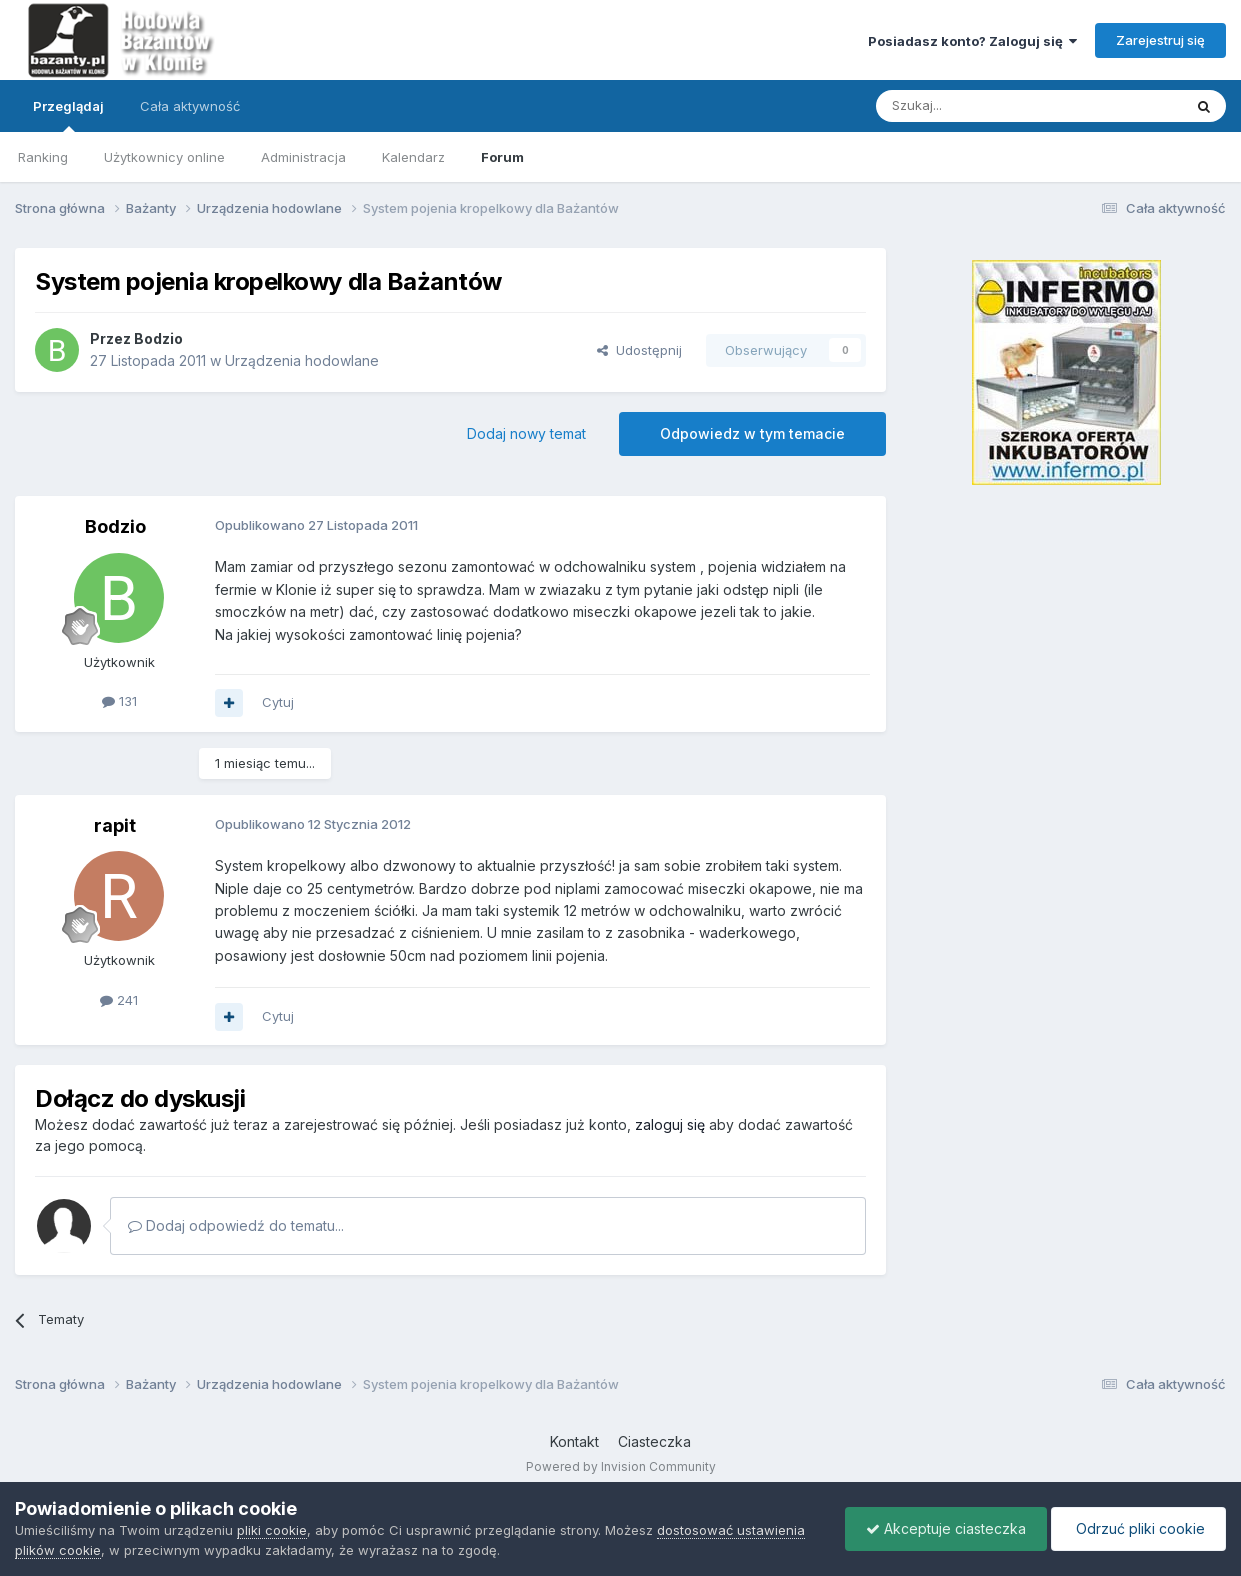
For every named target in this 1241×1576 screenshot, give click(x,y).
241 (119, 1000)
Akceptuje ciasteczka (946, 1528)
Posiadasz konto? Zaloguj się (972, 41)
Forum (502, 157)
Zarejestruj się (1160, 40)
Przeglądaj (68, 115)
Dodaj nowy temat (526, 433)
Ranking (43, 157)
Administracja (303, 157)
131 (119, 701)
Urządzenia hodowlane (302, 360)
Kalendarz (413, 157)
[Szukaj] (979, 106)
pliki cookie (272, 1530)
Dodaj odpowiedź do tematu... (236, 1225)
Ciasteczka (654, 1441)
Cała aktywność (190, 106)
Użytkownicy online (164, 157)
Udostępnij (639, 350)
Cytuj (278, 702)
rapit (115, 825)
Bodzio (158, 338)
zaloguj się (670, 1124)
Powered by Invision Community (621, 1466)
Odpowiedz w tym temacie (752, 433)
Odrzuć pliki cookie (1138, 1528)
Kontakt (574, 1441)
